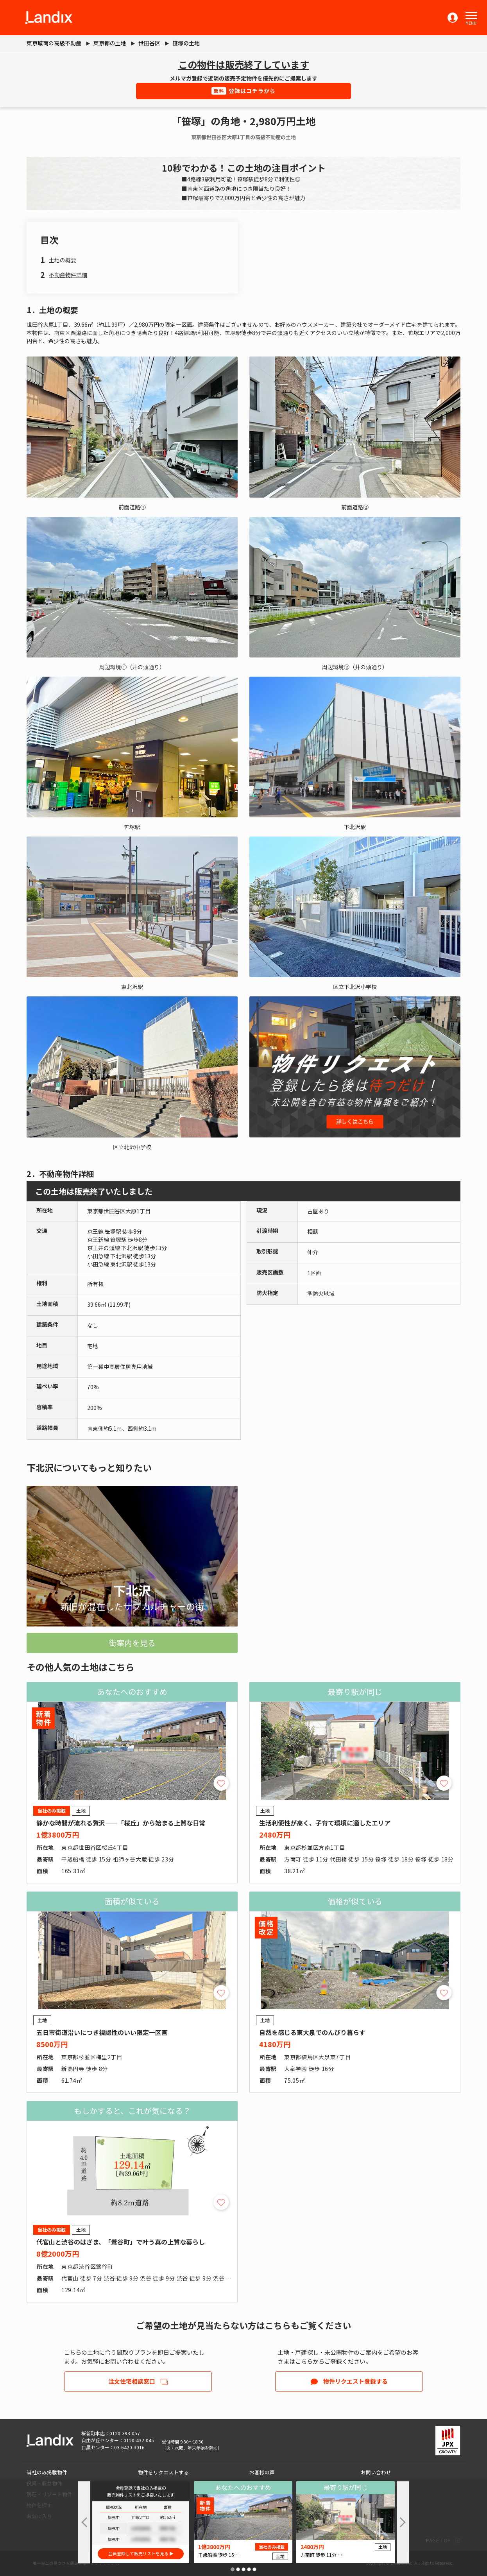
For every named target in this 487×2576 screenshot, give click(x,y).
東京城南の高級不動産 (54, 43)
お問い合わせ (376, 2472)
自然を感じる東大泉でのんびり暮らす (312, 2032)
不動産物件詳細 (68, 275)
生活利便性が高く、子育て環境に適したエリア (324, 1822)
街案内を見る (132, 1642)
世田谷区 (149, 43)
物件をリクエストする (163, 2472)
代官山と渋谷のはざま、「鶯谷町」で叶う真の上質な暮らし (120, 2241)
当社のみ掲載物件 (47, 2472)
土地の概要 (62, 260)
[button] (471, 15)
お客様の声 (262, 2472)
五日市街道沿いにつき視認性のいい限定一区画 (102, 2032)
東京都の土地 (109, 43)
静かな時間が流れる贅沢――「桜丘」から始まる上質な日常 (120, 1822)
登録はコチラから (243, 91)
